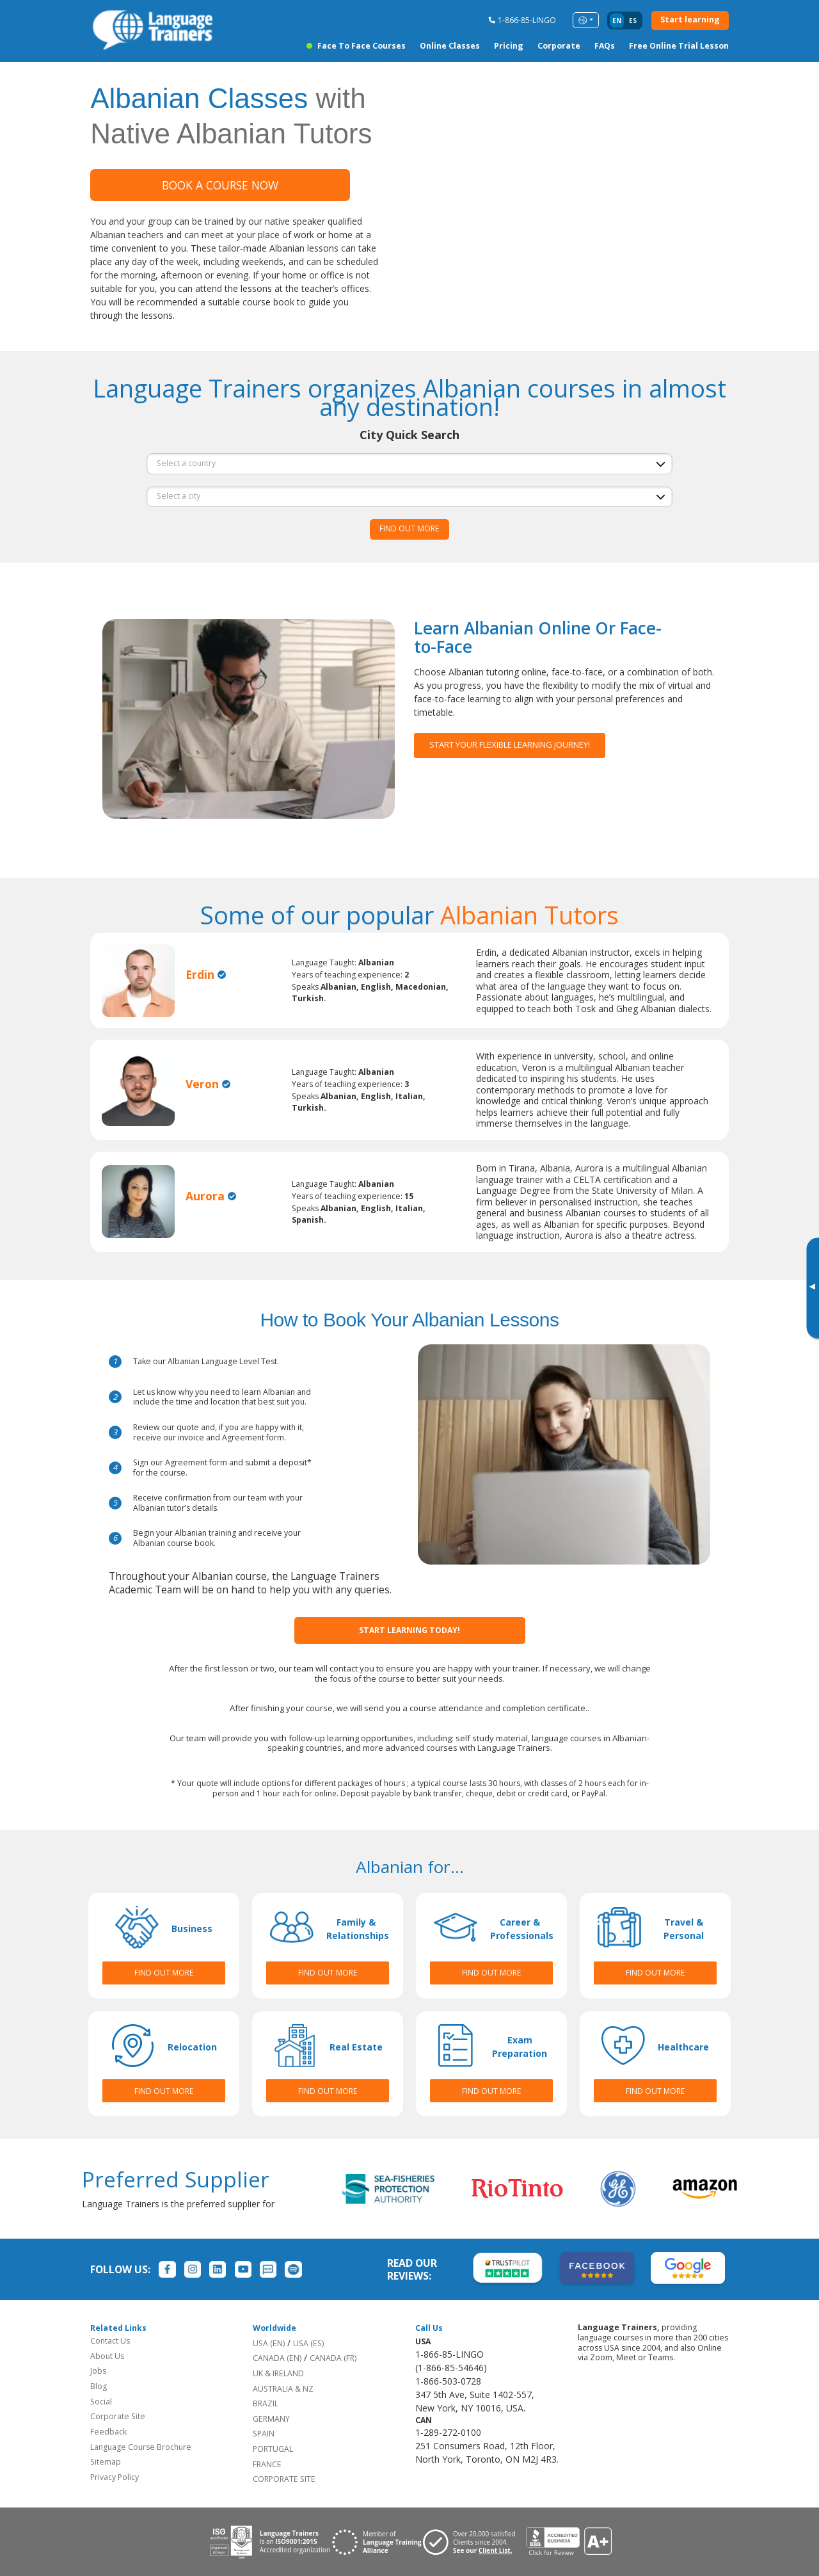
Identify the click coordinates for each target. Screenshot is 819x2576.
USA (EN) (269, 2343)
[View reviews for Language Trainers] (568, 2541)
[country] (409, 463)
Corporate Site (117, 2416)
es (633, 20)
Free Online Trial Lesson (679, 45)
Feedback (108, 2431)
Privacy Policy (114, 2477)
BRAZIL (265, 2403)
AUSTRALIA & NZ (283, 2388)
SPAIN (263, 2433)
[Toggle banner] (812, 1288)
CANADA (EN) (277, 2358)
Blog (98, 2386)
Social (101, 2401)
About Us (107, 2356)
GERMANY (271, 2418)
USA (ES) (308, 2343)
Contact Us (110, 2340)
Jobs (98, 2370)
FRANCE (267, 2464)
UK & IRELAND (278, 2373)
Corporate (558, 45)
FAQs (604, 45)
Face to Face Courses (361, 45)
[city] (409, 497)
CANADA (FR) (333, 2358)
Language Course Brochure (140, 2447)
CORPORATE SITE (284, 2479)
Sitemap (105, 2461)
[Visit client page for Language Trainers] (474, 2542)
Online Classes (450, 45)
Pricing (508, 45)
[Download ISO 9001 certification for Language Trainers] (269, 2541)
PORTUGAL (273, 2448)
